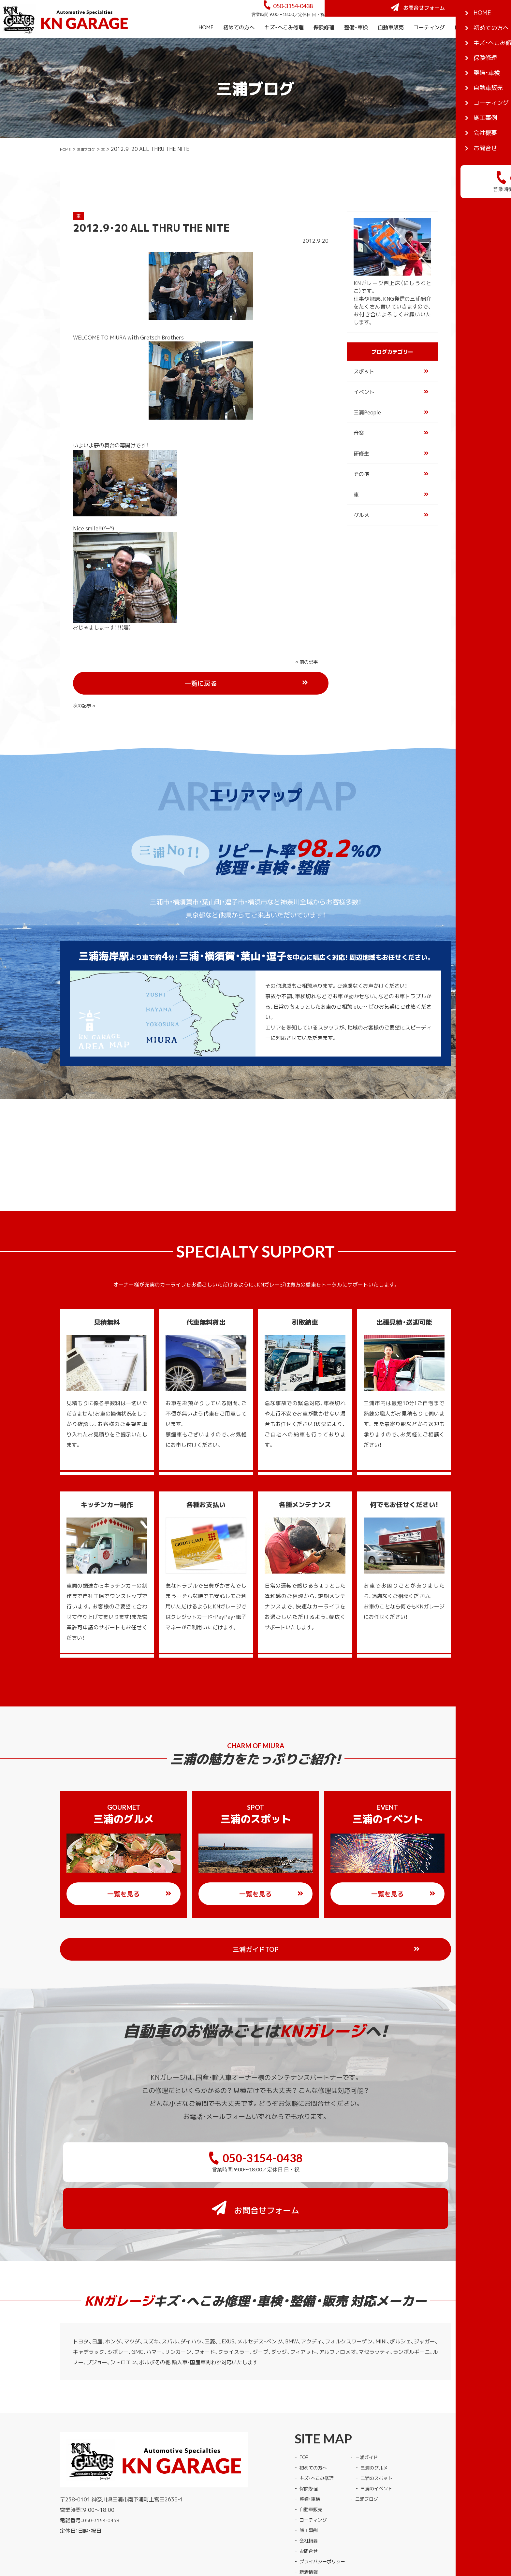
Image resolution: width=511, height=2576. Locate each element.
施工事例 (465, 45)
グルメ (361, 533)
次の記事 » (308, 679)
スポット (364, 389)
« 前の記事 (86, 679)
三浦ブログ (95, 166)
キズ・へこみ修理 (284, 45)
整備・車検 (356, 45)
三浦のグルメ (382, 2401)
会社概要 (495, 45)
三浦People (367, 430)
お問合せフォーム (462, 17)
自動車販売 (391, 45)
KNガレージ (243, 2534)
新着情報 (309, 2505)
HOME (205, 45)
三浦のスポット (385, 2411)
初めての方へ (239, 45)
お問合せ (309, 2484)
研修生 (361, 471)
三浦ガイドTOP (269, 1925)
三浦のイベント (385, 2422)
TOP (304, 2391)
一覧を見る (139, 1870)
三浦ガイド (375, 2391)
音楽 (359, 450)
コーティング (429, 45)
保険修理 (324, 45)
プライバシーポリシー (325, 2495)
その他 (361, 492)
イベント (364, 409)
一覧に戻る (224, 680)
